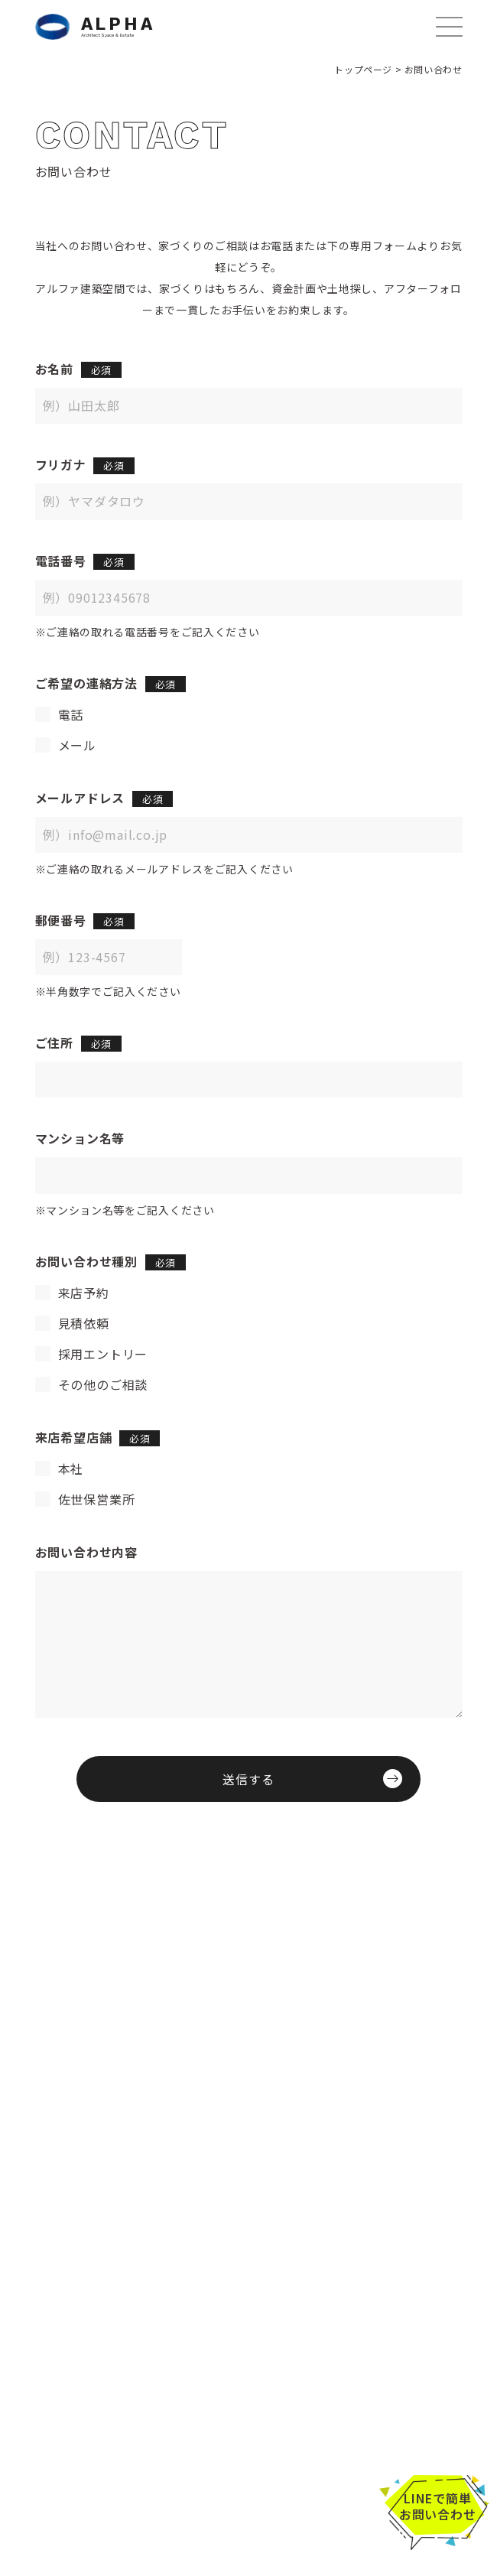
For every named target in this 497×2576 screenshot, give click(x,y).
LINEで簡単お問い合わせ (437, 2506)
